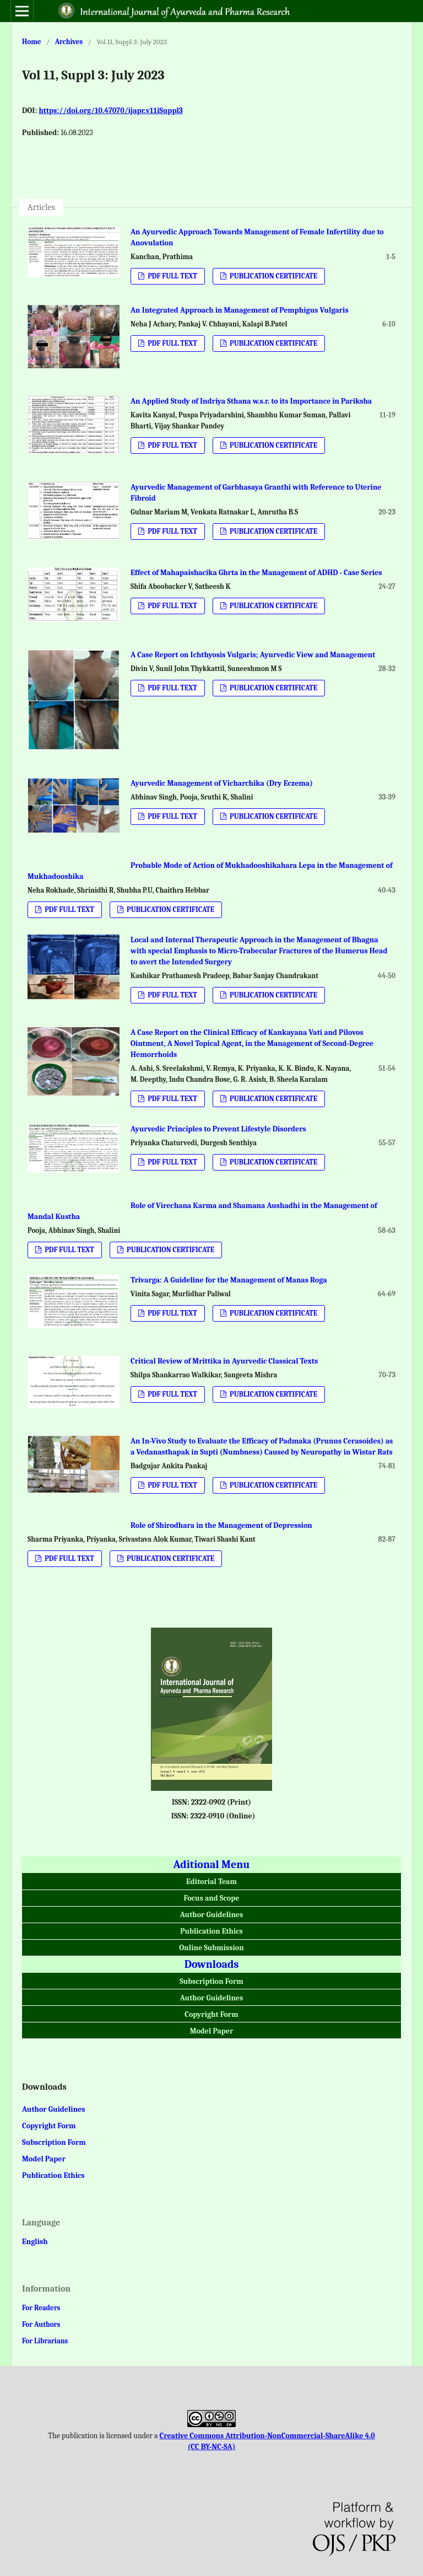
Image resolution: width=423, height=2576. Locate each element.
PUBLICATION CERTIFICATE (272, 276)
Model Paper (212, 2031)
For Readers (41, 2308)
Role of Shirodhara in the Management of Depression (221, 1525)
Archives (69, 41)
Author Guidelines (211, 1914)
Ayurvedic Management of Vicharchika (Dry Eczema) (222, 783)
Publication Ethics (211, 1931)
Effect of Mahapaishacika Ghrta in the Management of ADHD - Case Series (256, 572)
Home (31, 41)
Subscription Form (211, 1981)
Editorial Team (211, 1881)
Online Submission (211, 1947)
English (35, 2241)
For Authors (41, 2324)
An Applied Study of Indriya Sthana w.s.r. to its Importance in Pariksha (251, 401)
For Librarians (45, 2341)
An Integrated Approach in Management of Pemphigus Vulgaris (240, 310)
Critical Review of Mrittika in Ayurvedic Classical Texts (224, 1361)
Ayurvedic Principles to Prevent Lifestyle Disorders (218, 1129)
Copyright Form (211, 2014)
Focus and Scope (212, 1898)
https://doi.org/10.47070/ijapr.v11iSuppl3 (110, 110)
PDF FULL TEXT (171, 276)
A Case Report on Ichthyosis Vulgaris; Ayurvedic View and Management (253, 654)
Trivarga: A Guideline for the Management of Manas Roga (229, 1280)
